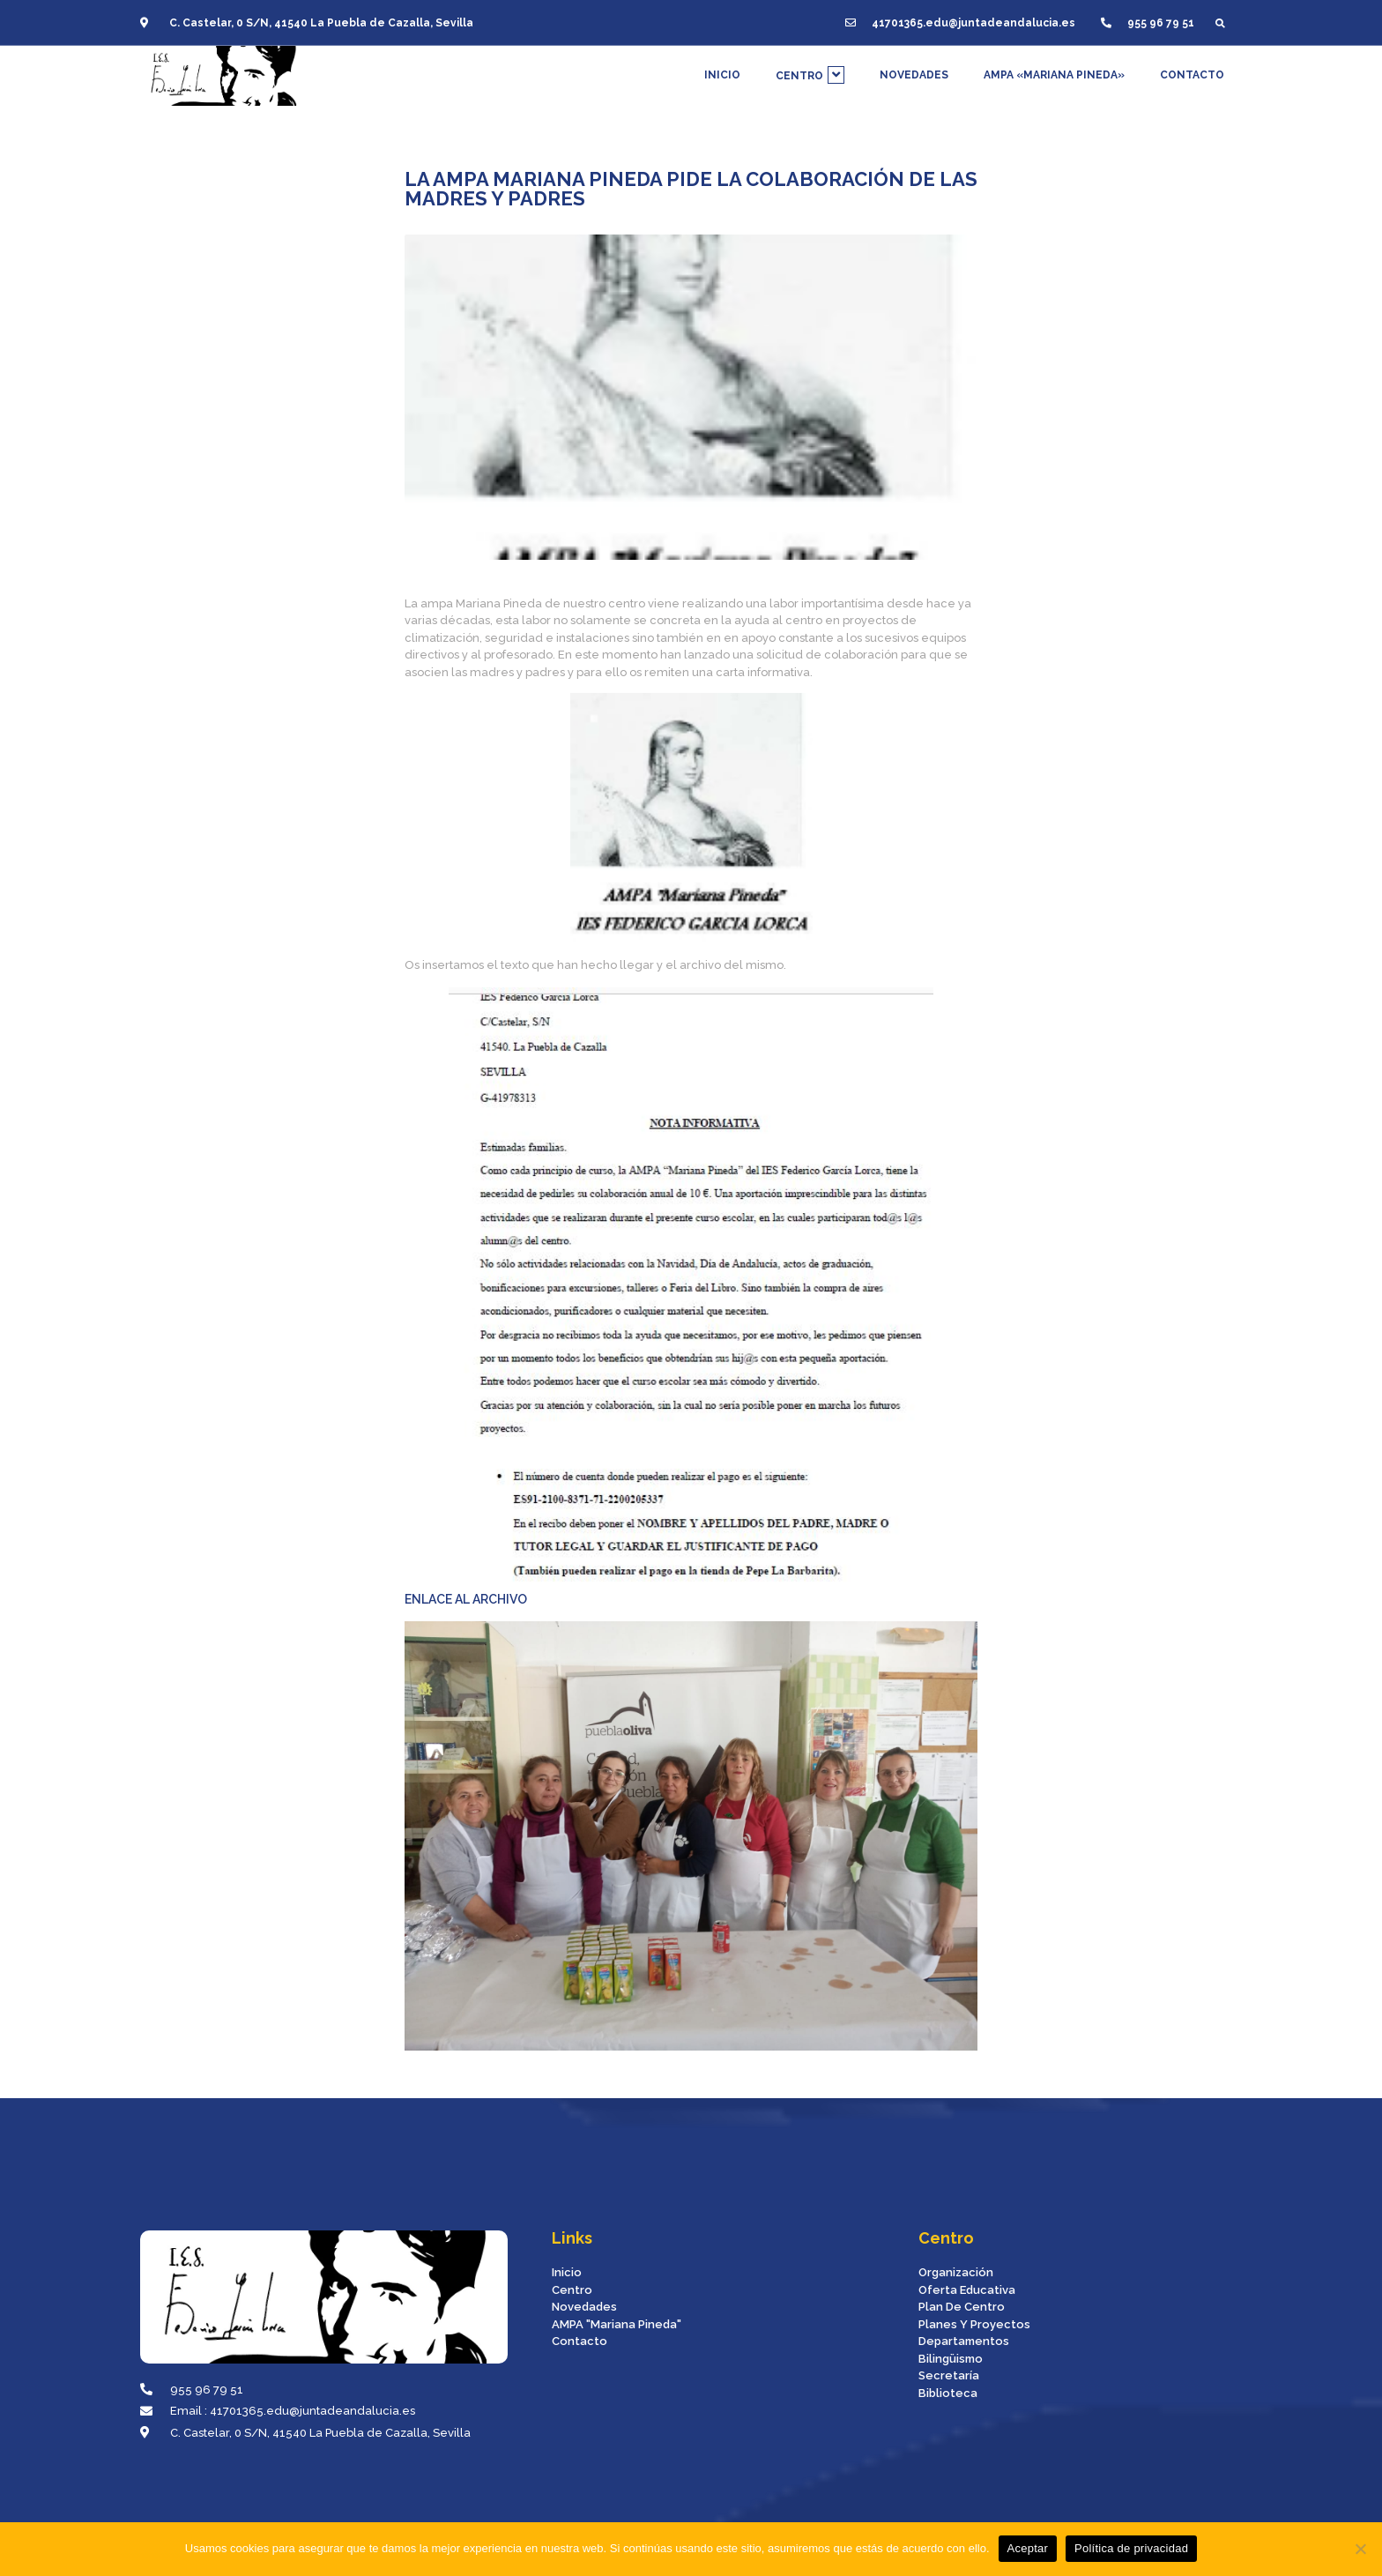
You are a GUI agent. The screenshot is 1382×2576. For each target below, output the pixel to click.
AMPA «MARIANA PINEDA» (1054, 68)
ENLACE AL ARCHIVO (669, 1296)
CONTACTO (1192, 68)
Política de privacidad (1131, 2548)
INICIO (722, 68)
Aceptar (1028, 2548)
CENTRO (810, 68)
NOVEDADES (914, 68)
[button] (1220, 17)
